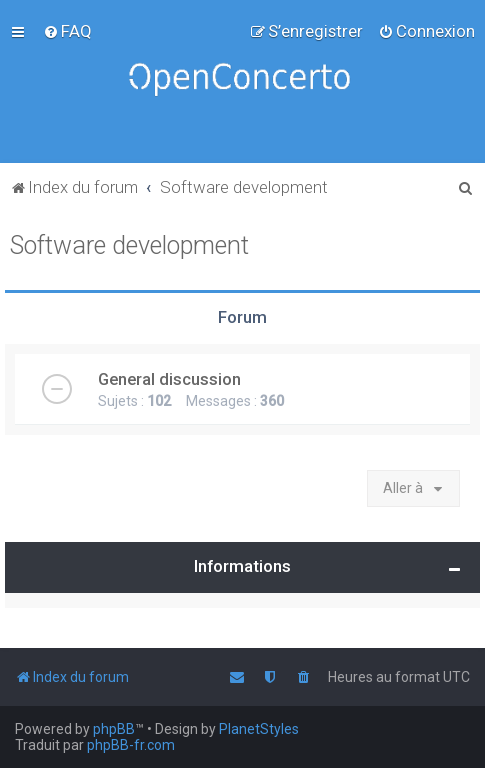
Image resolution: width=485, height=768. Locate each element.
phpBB (114, 729)
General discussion (169, 379)
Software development (129, 245)
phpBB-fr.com (131, 745)
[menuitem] (67, 31)
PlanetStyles (259, 729)
